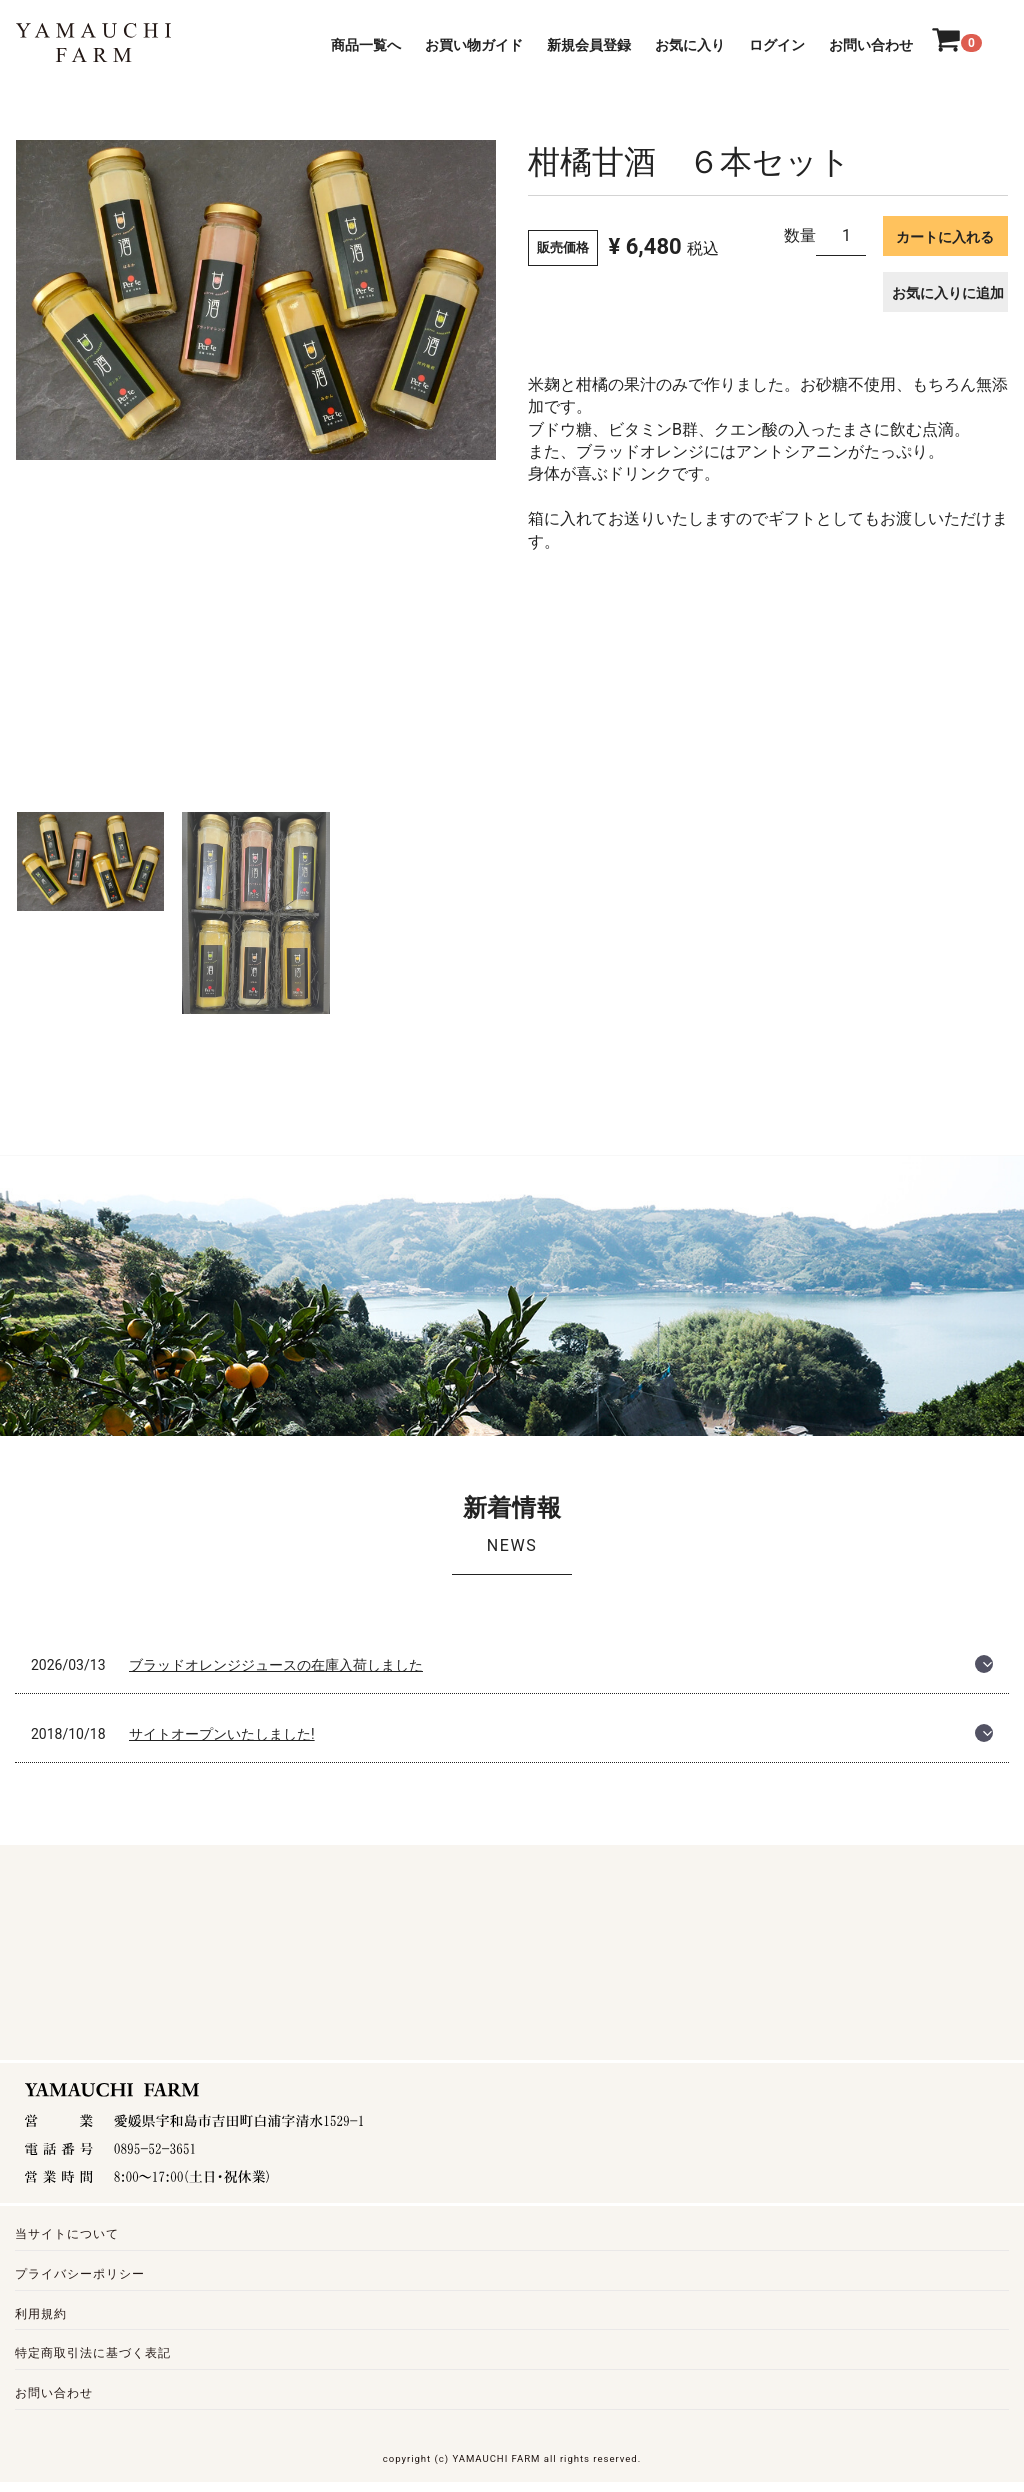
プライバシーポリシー (80, 2274)
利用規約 (41, 2314)
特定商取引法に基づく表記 (93, 2354)
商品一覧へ (366, 45)
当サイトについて (67, 2234)
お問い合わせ (871, 45)
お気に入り (690, 45)
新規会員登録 (589, 45)
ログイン (777, 45)
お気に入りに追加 (948, 293)
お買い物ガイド (474, 45)
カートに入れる (945, 237)
